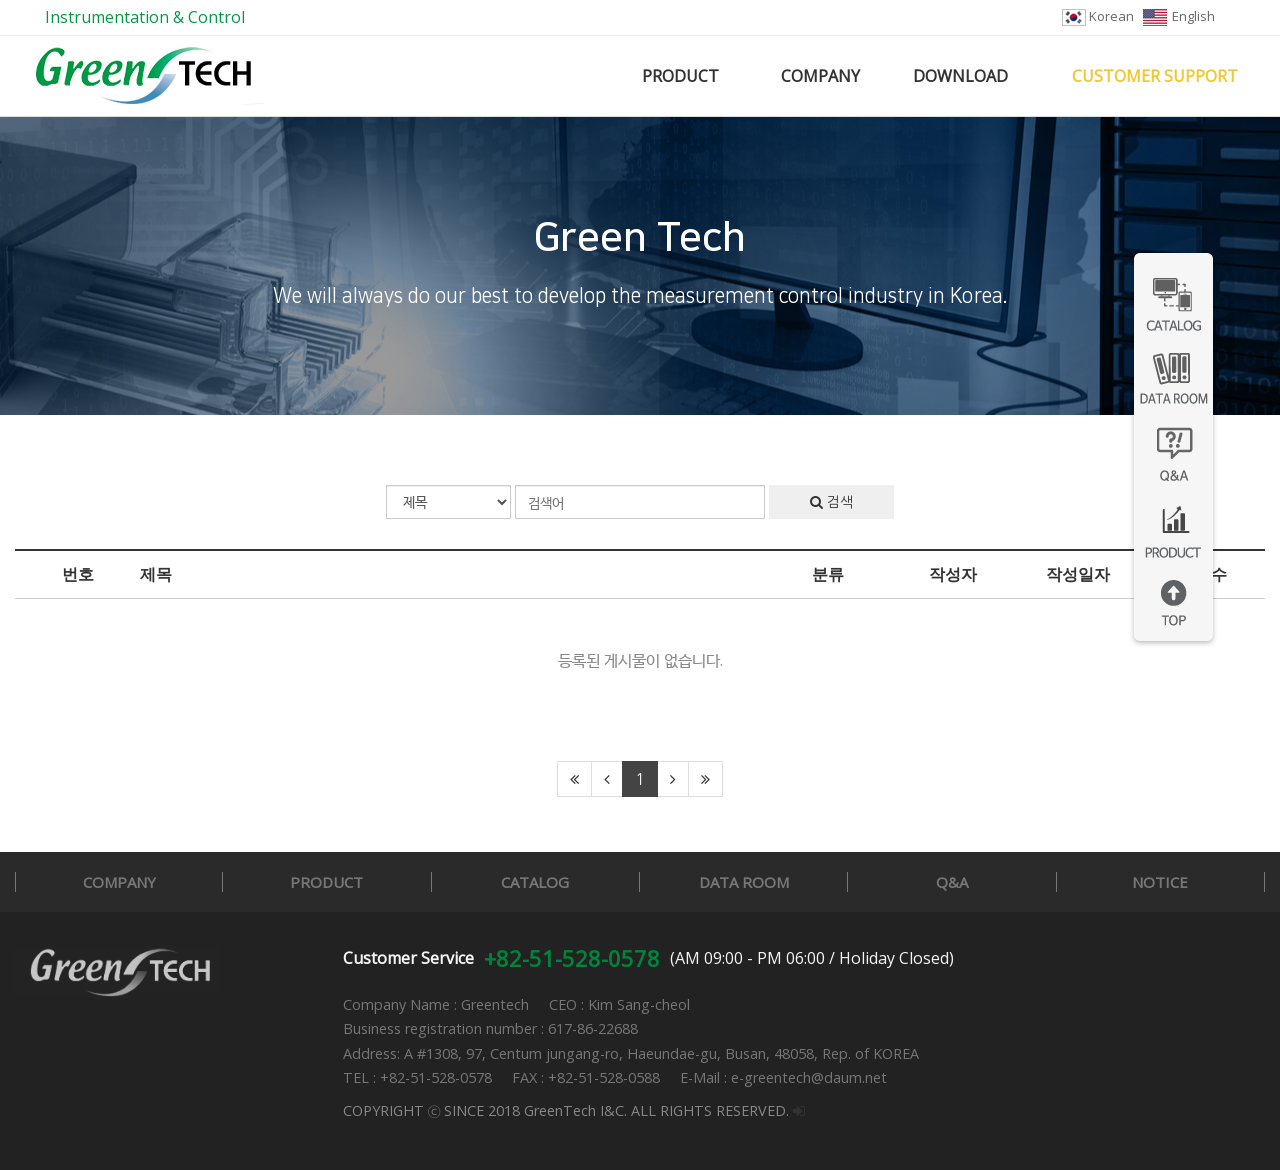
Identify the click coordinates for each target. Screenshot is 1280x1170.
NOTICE (1160, 882)
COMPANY (820, 76)
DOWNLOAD (960, 76)
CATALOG (535, 882)
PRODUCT (680, 76)
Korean (1098, 16)
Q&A (952, 882)
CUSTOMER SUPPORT (1155, 76)
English (1179, 16)
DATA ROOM (744, 882)
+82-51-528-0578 (572, 958)
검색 (831, 502)
